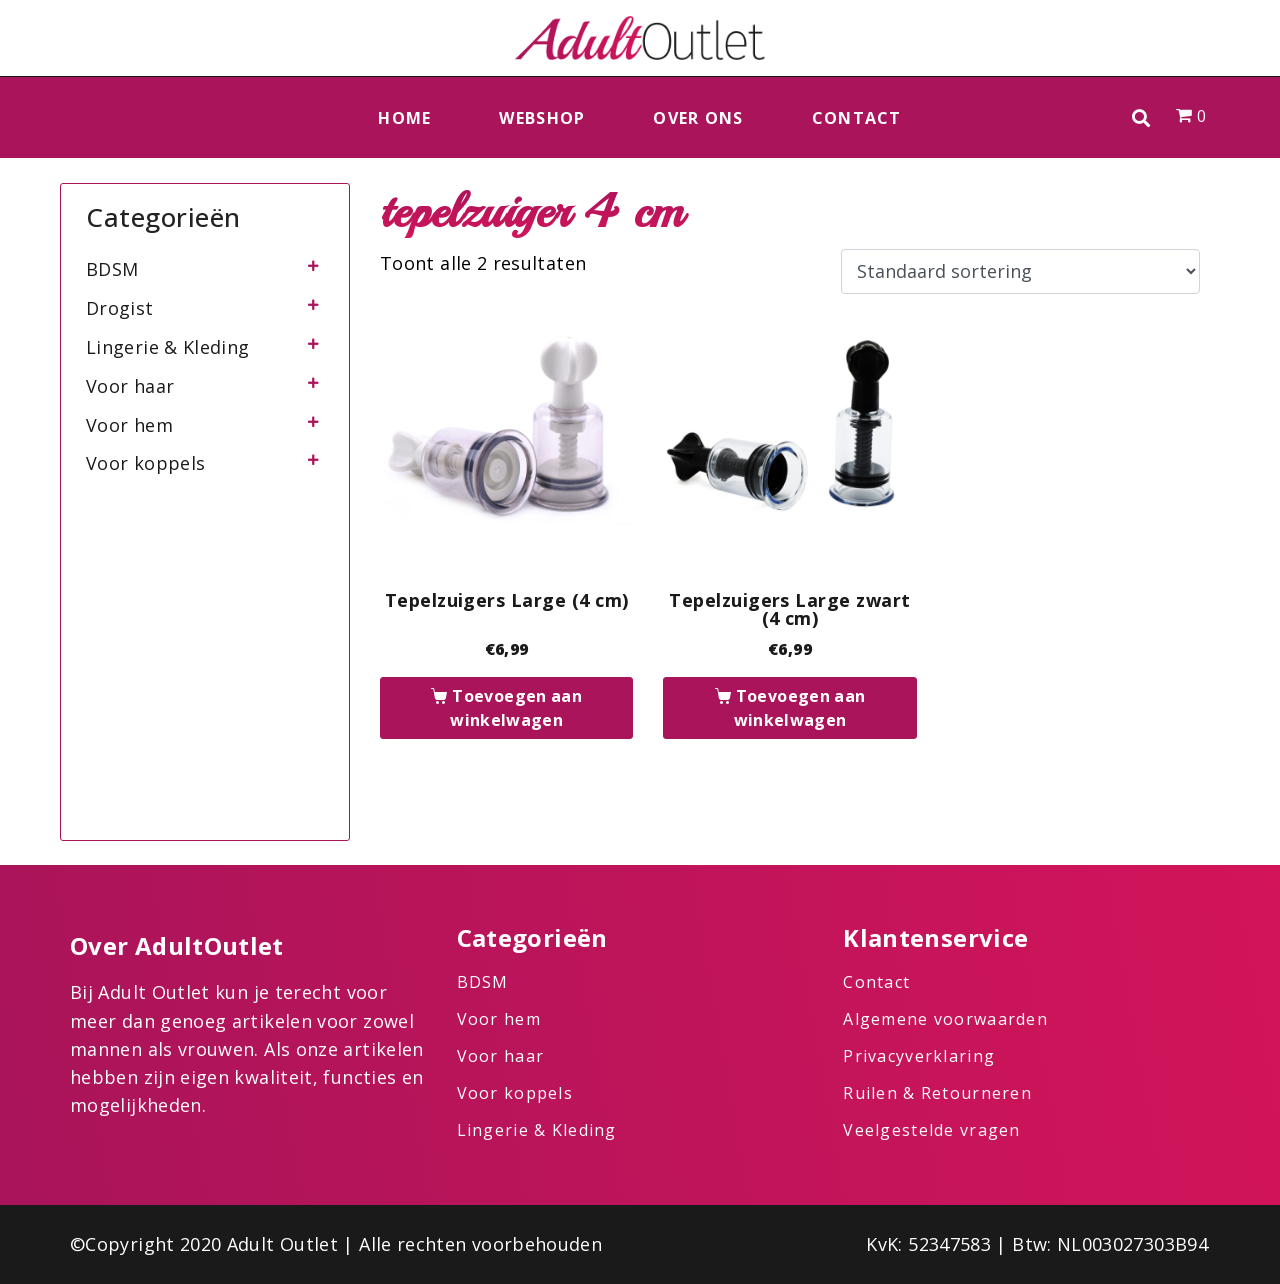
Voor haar (130, 386)
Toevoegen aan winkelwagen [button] (516, 708)
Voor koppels (145, 463)
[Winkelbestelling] (1020, 272)
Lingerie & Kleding (167, 347)
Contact (857, 118)
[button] (1141, 117)
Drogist (120, 308)
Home (404, 118)
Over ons (698, 118)
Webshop (542, 118)
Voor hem (129, 425)
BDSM (112, 269)
